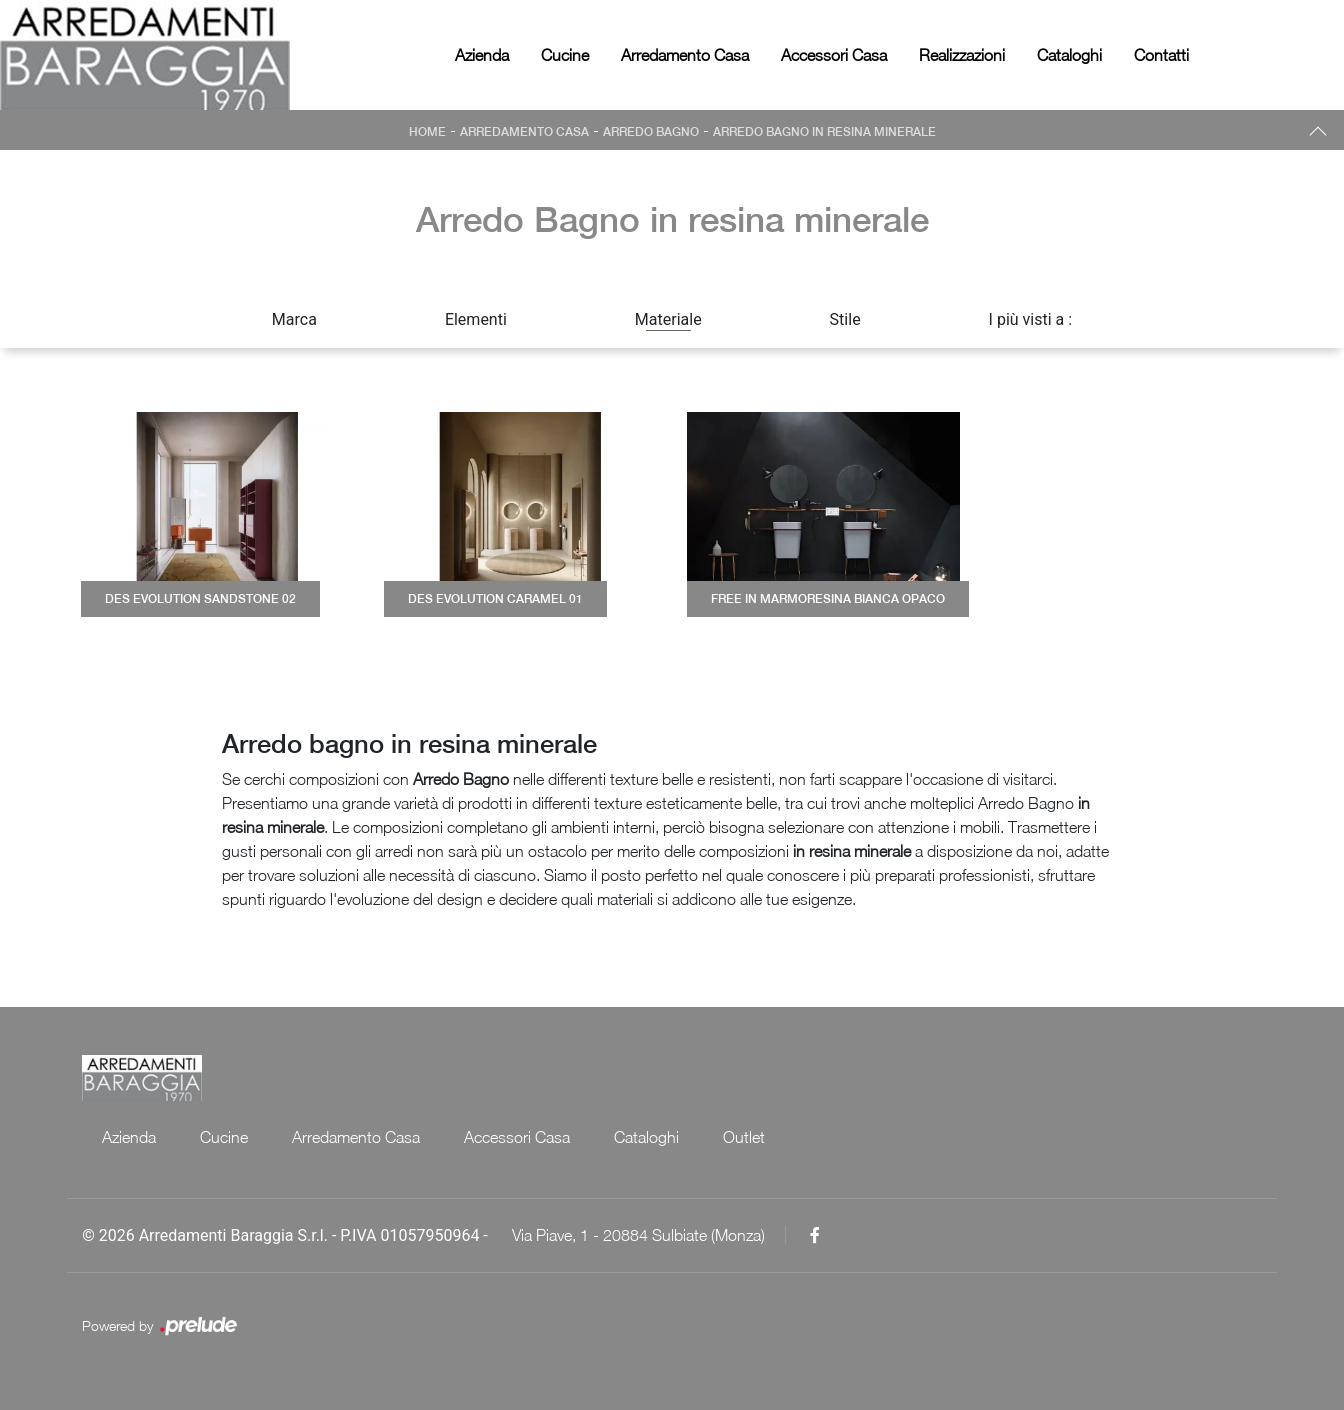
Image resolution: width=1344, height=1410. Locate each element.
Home (427, 132)
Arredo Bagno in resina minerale (824, 132)
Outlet (744, 1137)
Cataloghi (1069, 55)
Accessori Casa (834, 55)
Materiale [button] (668, 319)
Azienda (482, 55)
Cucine (565, 55)
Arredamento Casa (685, 55)
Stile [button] (845, 319)
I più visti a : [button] (1031, 319)
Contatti (1161, 55)
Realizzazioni (962, 55)
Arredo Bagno (651, 132)
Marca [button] (294, 319)
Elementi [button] (476, 319)
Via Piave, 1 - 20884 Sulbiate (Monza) (638, 1235)
